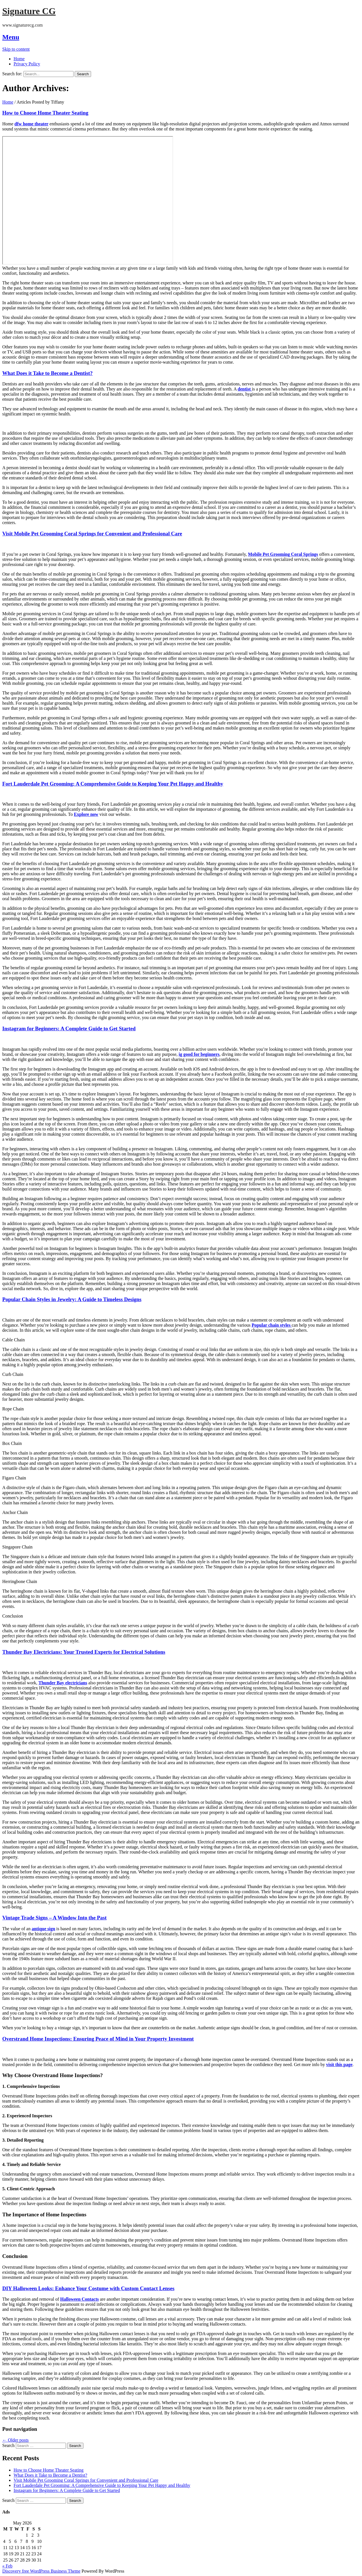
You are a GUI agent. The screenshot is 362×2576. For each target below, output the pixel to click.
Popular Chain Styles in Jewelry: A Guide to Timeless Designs (71, 1299)
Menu (10, 37)
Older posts (15, 2440)
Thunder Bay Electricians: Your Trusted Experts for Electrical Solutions (83, 1652)
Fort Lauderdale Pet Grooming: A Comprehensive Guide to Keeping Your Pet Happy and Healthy (112, 784)
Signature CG (29, 11)
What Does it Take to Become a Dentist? (47, 373)
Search (8, 2445)
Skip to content (16, 49)
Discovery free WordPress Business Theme (41, 2571)
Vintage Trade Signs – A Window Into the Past (54, 1918)
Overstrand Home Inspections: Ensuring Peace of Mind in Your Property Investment (98, 2039)
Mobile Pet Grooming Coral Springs (283, 554)
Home (19, 58)
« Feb (7, 2566)
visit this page (339, 2064)
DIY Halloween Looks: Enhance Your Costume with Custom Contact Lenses (88, 2288)
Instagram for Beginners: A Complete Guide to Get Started (68, 1028)
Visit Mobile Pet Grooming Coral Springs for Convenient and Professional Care (92, 534)
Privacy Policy (27, 63)
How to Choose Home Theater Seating (45, 113)
